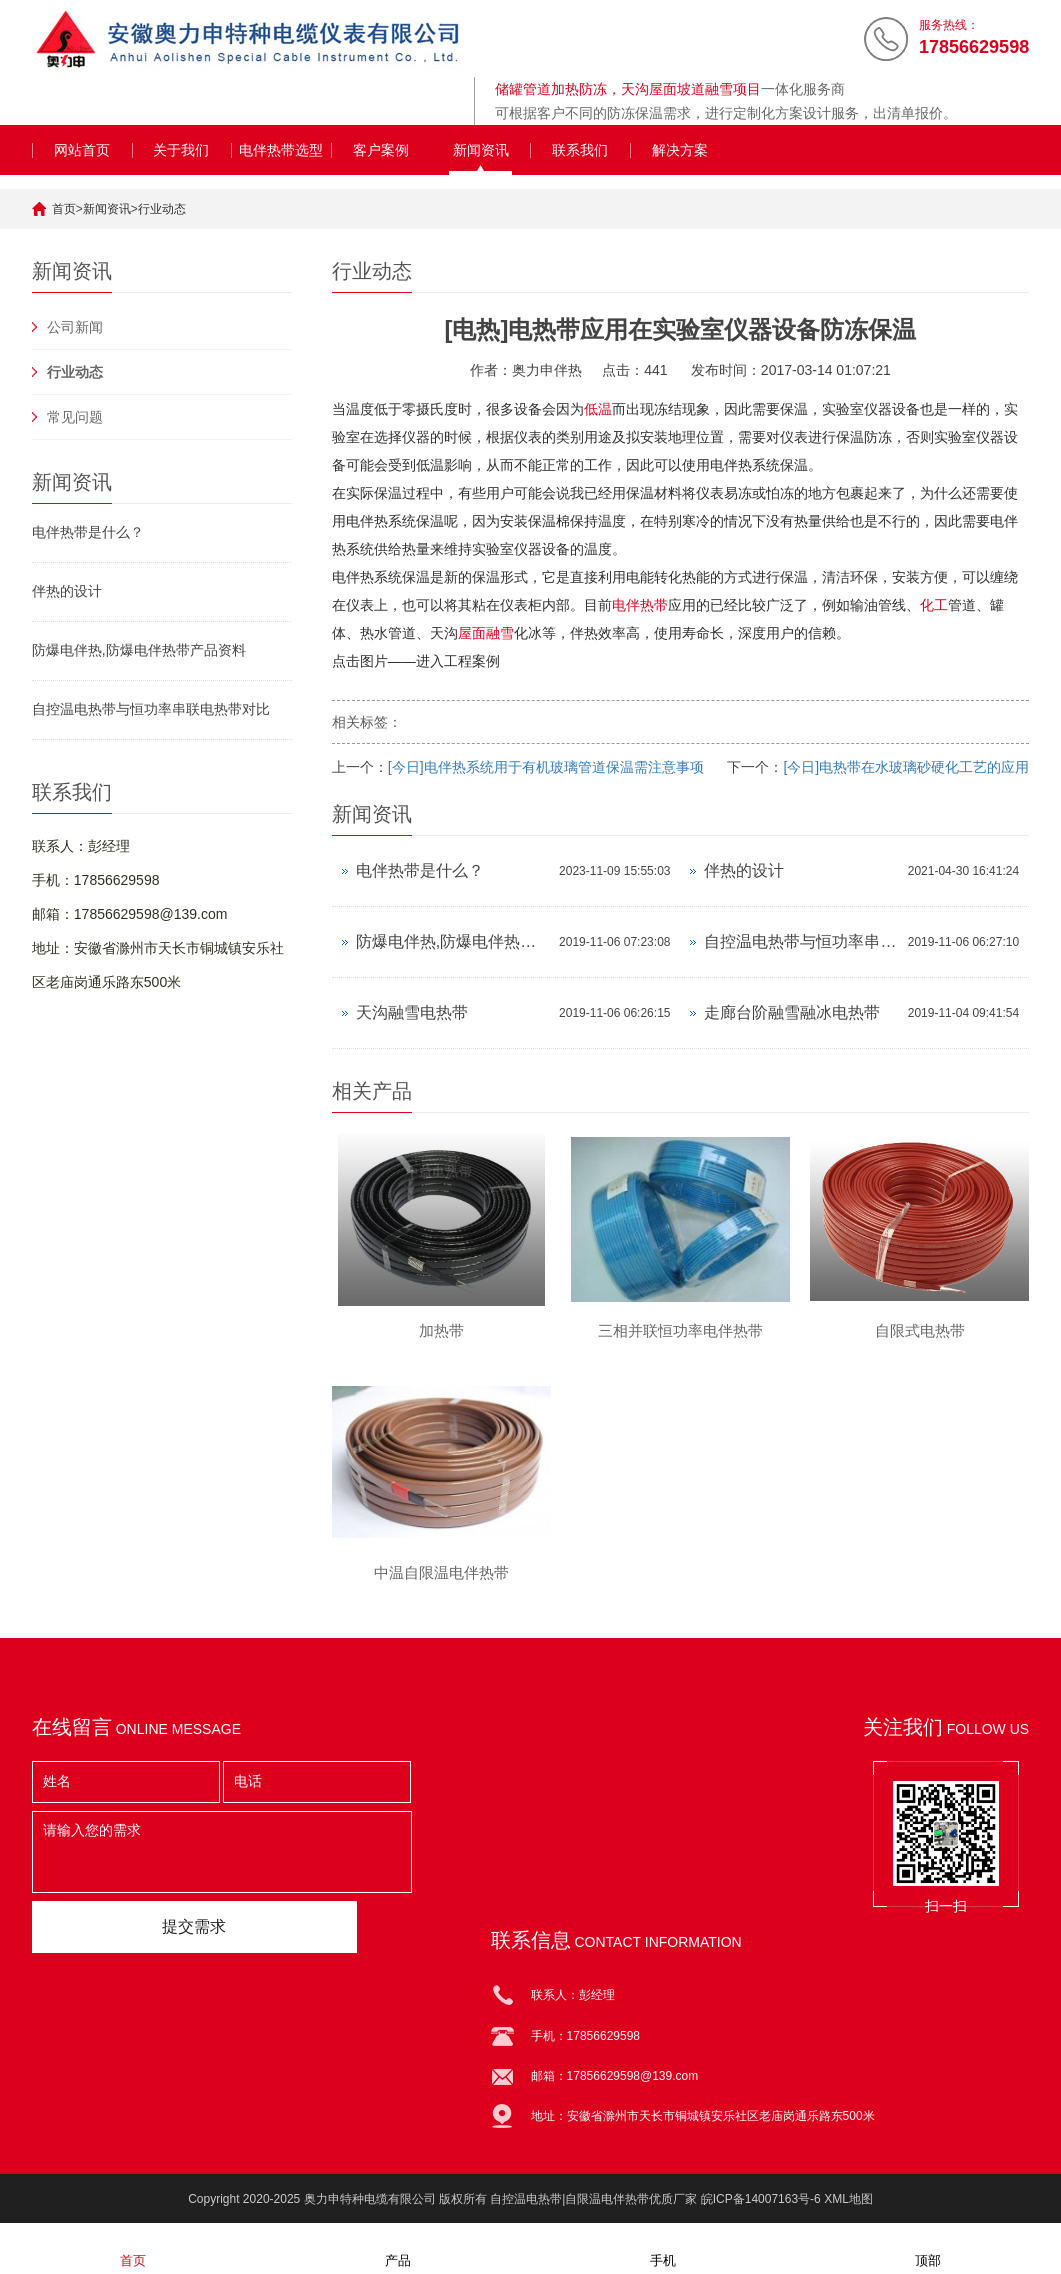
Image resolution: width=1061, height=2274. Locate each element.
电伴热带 (640, 605)
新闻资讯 (481, 150)
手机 (663, 2247)
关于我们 (181, 150)
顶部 (928, 2247)
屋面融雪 (486, 633)
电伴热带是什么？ (88, 532)
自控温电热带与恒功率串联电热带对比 (151, 709)
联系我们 (580, 150)
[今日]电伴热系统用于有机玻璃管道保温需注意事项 (546, 767)
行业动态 (162, 209)
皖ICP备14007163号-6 (761, 2199)
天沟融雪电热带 (412, 1012)
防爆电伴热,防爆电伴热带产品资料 (139, 650)
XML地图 (848, 2199)
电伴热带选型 (281, 150)
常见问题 (75, 417)
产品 (398, 2247)
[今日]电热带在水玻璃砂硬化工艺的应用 (906, 767)
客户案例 (381, 150)
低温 (598, 409)
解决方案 (680, 150)
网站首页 (82, 150)
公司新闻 (75, 327)
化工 (934, 605)
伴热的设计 (67, 591)
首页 (64, 209)
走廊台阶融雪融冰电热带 (792, 1012)
